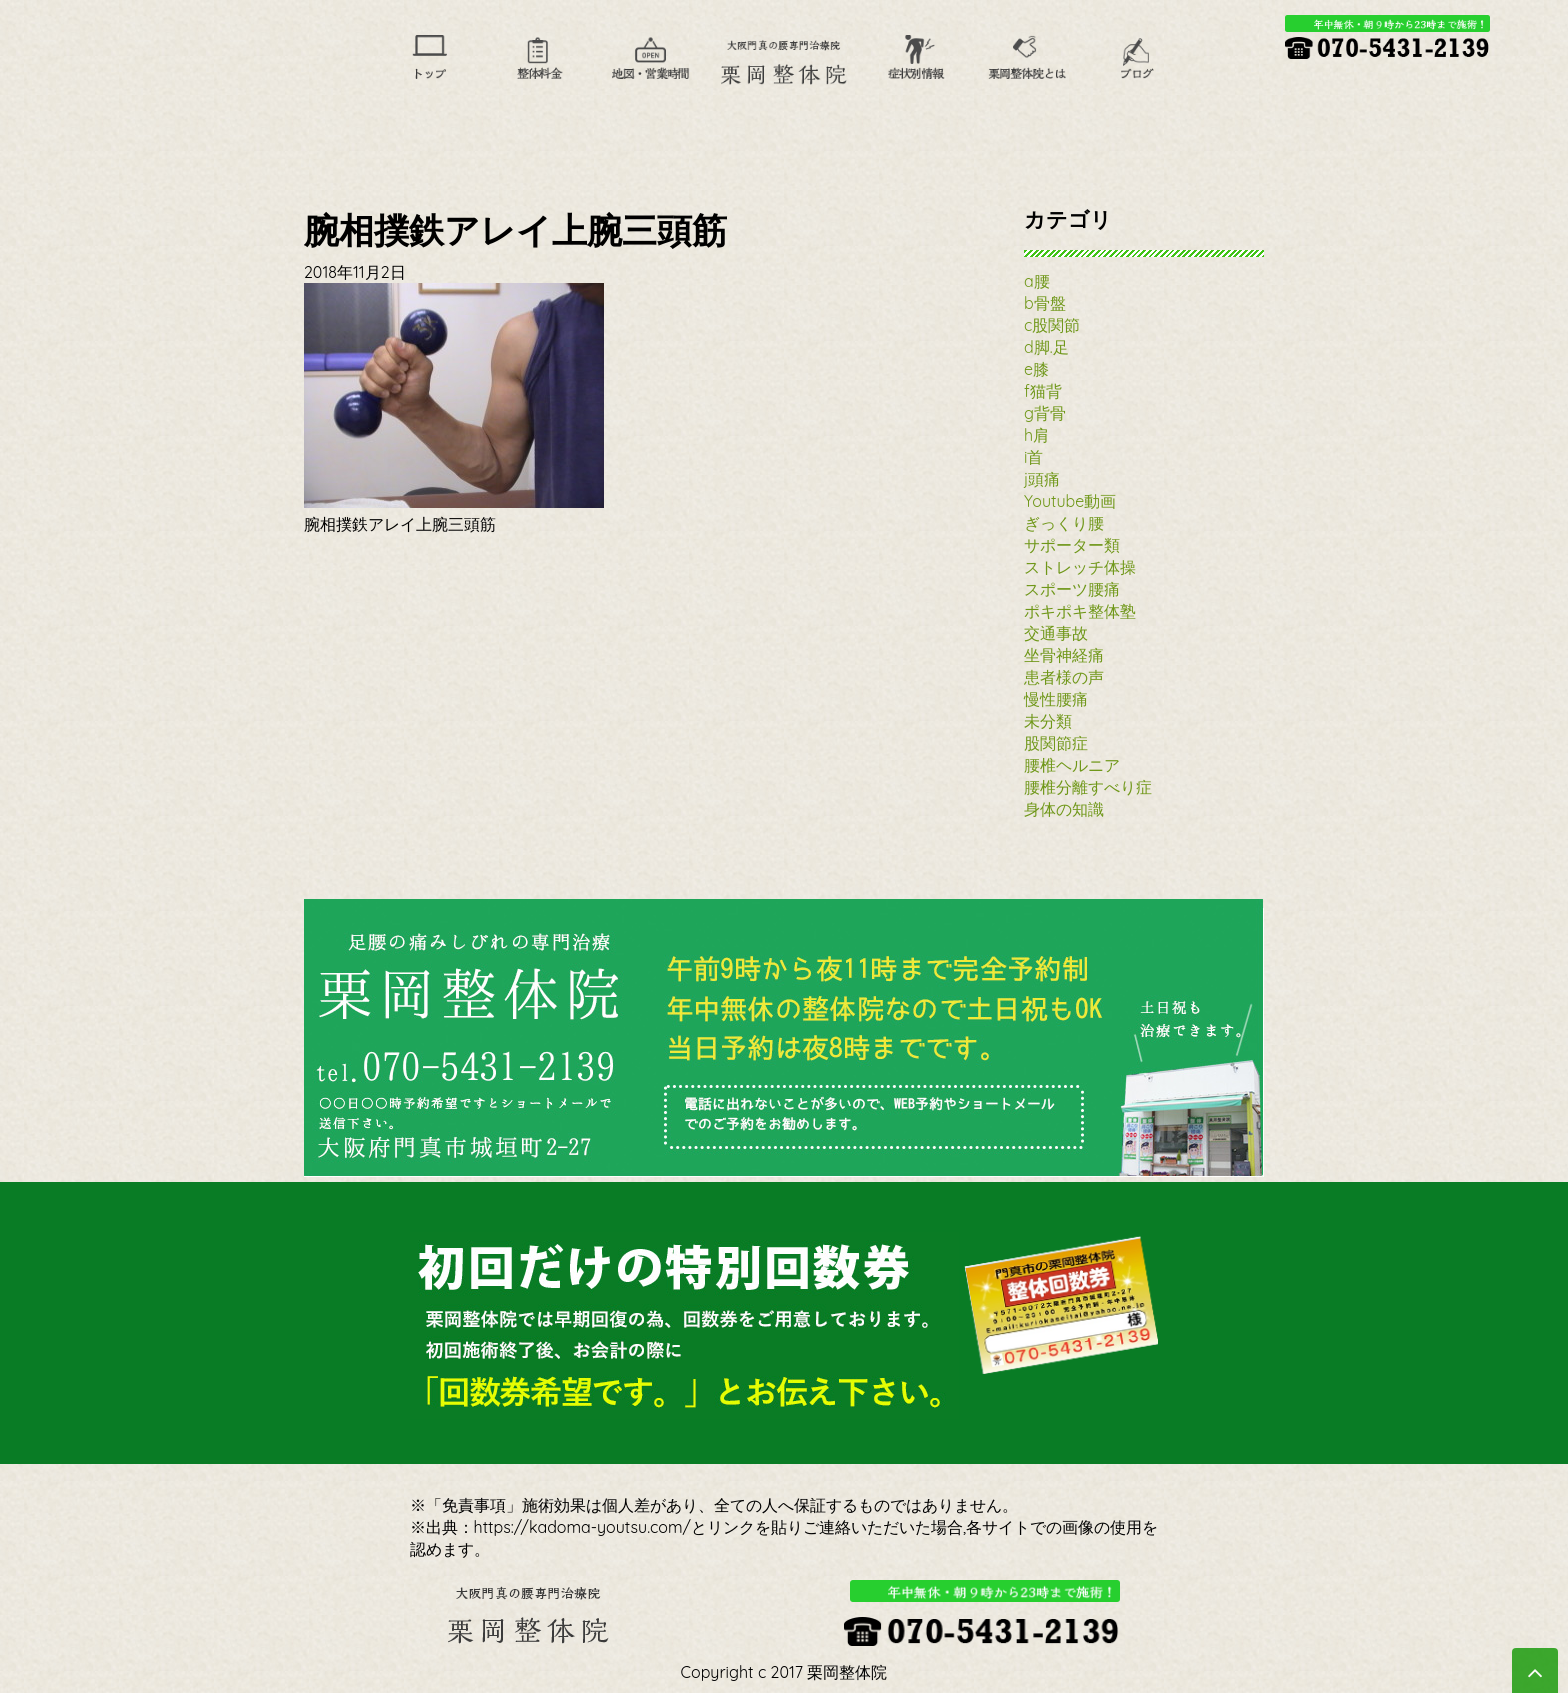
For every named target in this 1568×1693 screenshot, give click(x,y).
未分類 (1048, 721)
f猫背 (1043, 391)
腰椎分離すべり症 (1088, 787)
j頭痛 (1042, 479)
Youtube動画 (1070, 501)
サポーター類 (1072, 545)
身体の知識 (1064, 809)
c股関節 (1052, 325)
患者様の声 (1064, 677)
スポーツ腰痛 (1072, 589)
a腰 (1037, 281)
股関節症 (1056, 743)
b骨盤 (1045, 303)
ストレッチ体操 (1080, 567)
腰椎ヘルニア (1072, 765)
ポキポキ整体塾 (1080, 611)
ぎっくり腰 (1064, 523)
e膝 (1036, 369)
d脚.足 (1046, 347)
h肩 (1036, 435)
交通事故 (1056, 633)
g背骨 (1045, 413)
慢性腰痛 (1056, 699)
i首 (1033, 457)
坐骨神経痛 (1064, 655)
